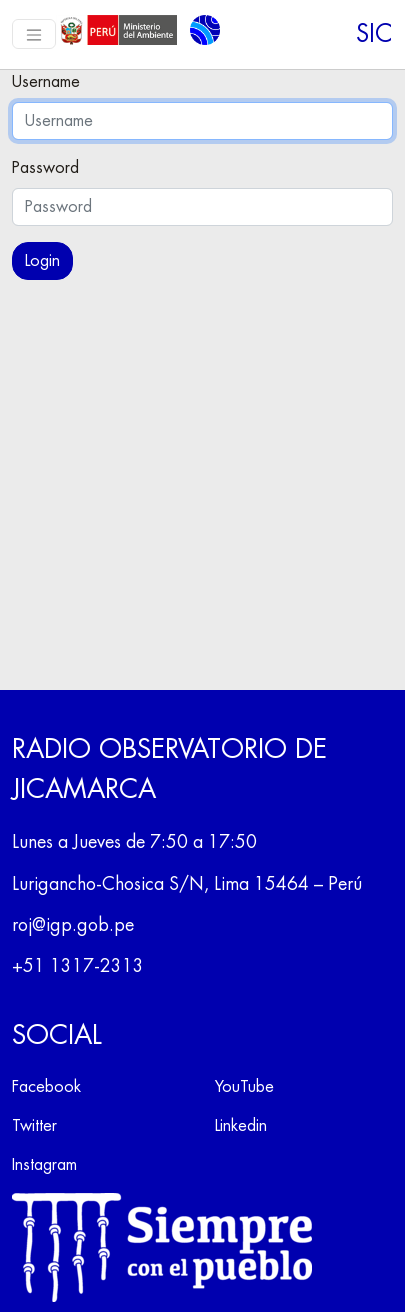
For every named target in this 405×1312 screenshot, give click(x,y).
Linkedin (241, 1126)
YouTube (244, 1087)
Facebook (46, 1087)
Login (42, 261)
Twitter (34, 1126)
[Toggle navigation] (34, 34)
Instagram (44, 1165)
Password (45, 168)
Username (46, 82)
